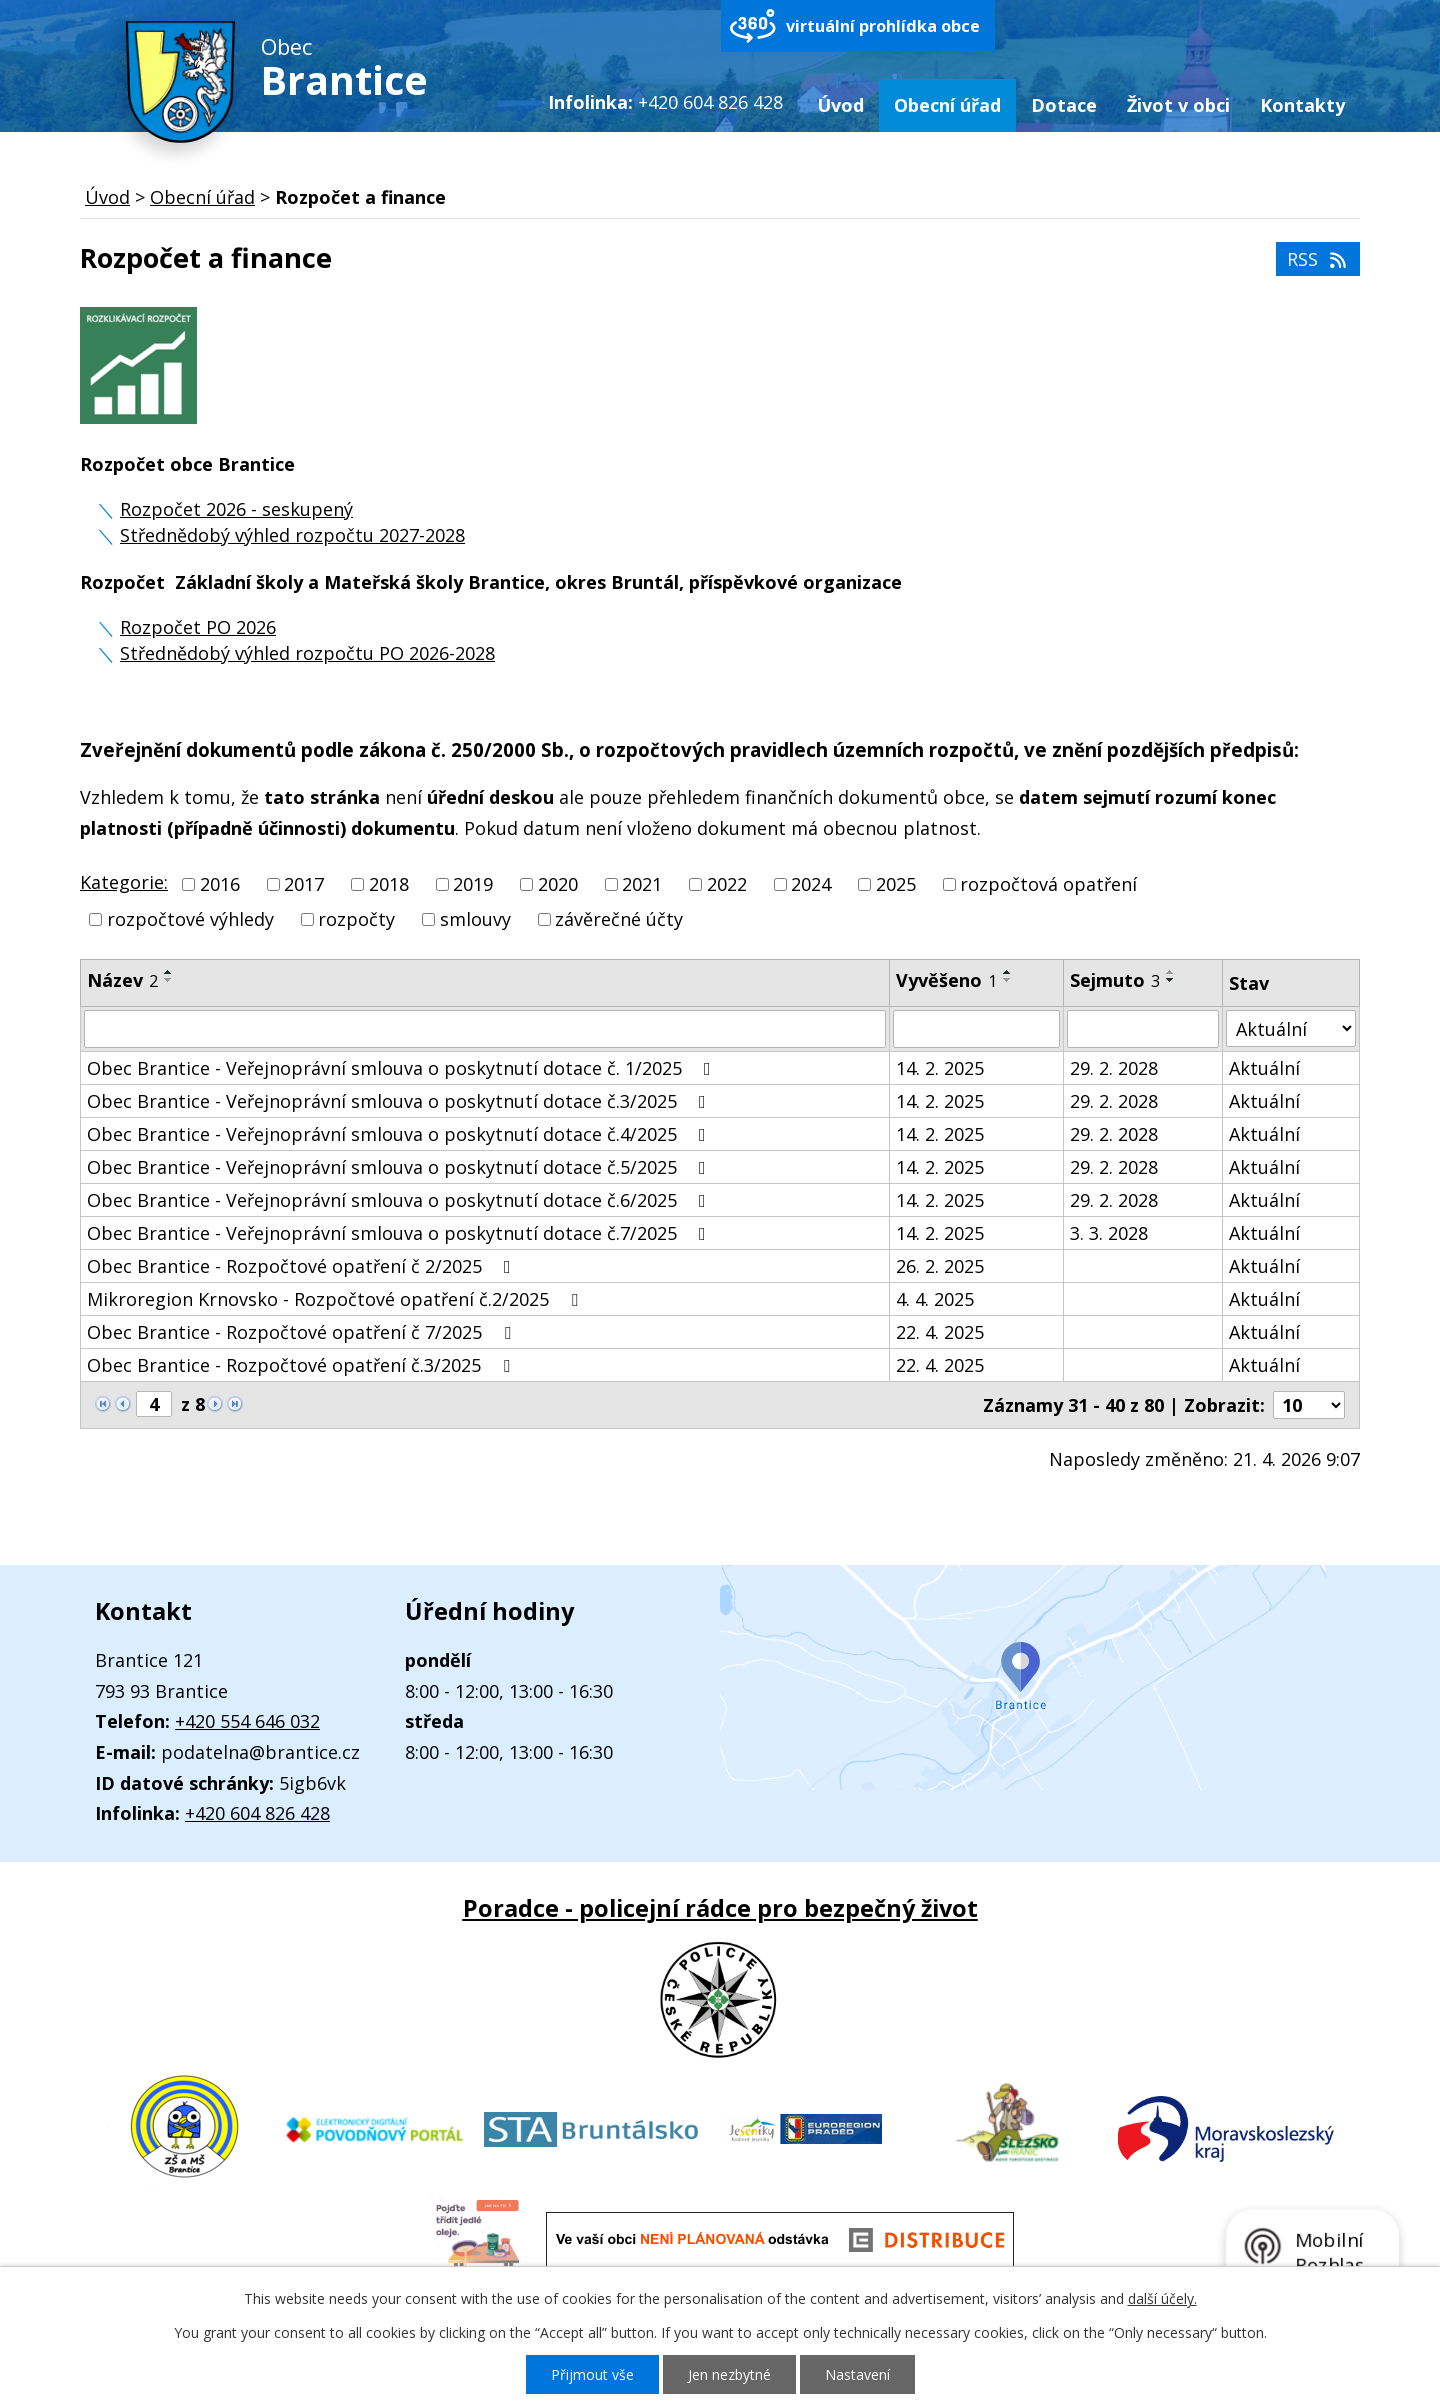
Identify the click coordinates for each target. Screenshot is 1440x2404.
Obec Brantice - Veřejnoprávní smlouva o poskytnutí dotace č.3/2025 (400, 1101)
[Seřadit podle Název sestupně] (169, 980)
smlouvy (475, 920)
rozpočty (356, 920)
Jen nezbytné (729, 2374)
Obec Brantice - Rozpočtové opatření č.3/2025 (302, 1365)
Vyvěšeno (946, 980)
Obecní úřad (947, 105)
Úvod (840, 105)
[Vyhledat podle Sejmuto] (1143, 1029)
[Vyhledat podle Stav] (1291, 1028)
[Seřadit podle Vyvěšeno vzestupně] (1008, 972)
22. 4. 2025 (940, 1332)
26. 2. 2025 (940, 1266)
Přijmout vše (592, 2374)
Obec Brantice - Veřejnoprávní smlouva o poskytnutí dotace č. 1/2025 (403, 1068)
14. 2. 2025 (940, 1068)
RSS (1318, 259)
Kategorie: (124, 882)
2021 (642, 884)
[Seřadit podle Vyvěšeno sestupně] (1008, 980)
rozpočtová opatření (1048, 884)
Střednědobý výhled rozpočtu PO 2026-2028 (307, 653)
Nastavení (857, 2374)
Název (122, 980)
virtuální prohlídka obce (883, 26)
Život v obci (1178, 105)
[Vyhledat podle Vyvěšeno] (976, 1029)
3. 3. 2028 (1109, 1233)
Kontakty (1302, 105)
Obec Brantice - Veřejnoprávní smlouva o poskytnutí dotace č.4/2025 (400, 1134)
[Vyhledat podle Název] (485, 1029)
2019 (473, 884)
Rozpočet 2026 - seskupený (236, 509)
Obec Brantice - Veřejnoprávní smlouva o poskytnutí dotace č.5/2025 (400, 1167)
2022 (727, 884)
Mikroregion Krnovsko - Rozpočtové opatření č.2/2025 (336, 1299)
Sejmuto (1115, 980)
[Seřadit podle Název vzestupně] (169, 972)
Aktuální (1264, 1068)
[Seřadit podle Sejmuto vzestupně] (1171, 972)
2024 (811, 884)
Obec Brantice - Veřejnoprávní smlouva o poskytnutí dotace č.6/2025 (400, 1200)
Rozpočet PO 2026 (198, 627)
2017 (304, 884)
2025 (896, 884)
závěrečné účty (619, 920)
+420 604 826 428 (257, 1813)
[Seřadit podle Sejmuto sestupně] (1171, 980)
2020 (558, 884)
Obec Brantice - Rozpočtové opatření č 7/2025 (303, 1332)
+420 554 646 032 (247, 1721)
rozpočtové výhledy (190, 920)
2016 (220, 884)
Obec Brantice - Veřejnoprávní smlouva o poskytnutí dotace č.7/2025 (400, 1233)
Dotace (1064, 105)
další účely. (1162, 2298)
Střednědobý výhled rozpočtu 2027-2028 (292, 535)
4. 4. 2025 (935, 1299)
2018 (389, 884)
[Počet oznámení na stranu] (1309, 1405)
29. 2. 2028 (1114, 1068)
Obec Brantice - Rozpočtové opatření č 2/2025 (303, 1266)
